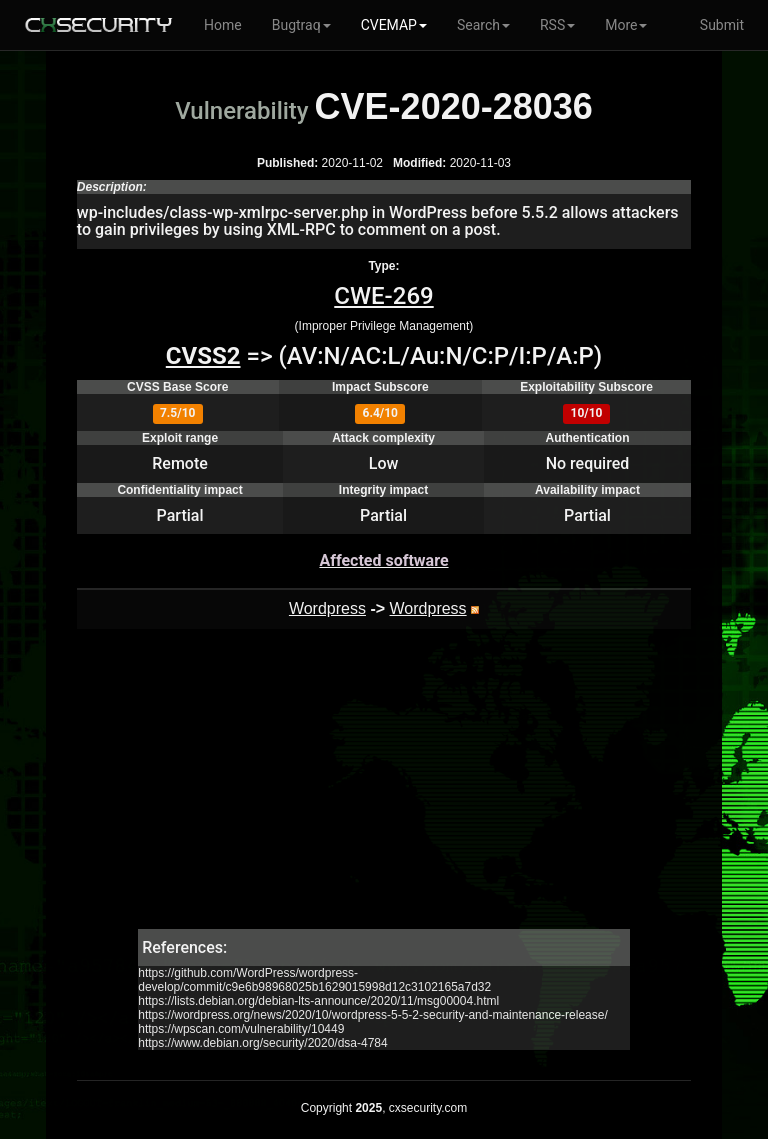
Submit (722, 25)
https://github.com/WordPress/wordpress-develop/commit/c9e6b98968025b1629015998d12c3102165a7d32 (314, 980)
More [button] (626, 25)
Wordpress (327, 608)
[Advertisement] (384, 789)
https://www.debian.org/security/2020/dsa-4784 (262, 1043)
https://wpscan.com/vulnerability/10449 (241, 1029)
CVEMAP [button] (394, 25)
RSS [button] (557, 25)
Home (223, 25)
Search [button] (483, 25)
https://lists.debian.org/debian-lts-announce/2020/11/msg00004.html (318, 1001)
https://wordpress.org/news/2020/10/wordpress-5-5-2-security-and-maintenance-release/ (373, 1015)
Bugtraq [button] (301, 25)
